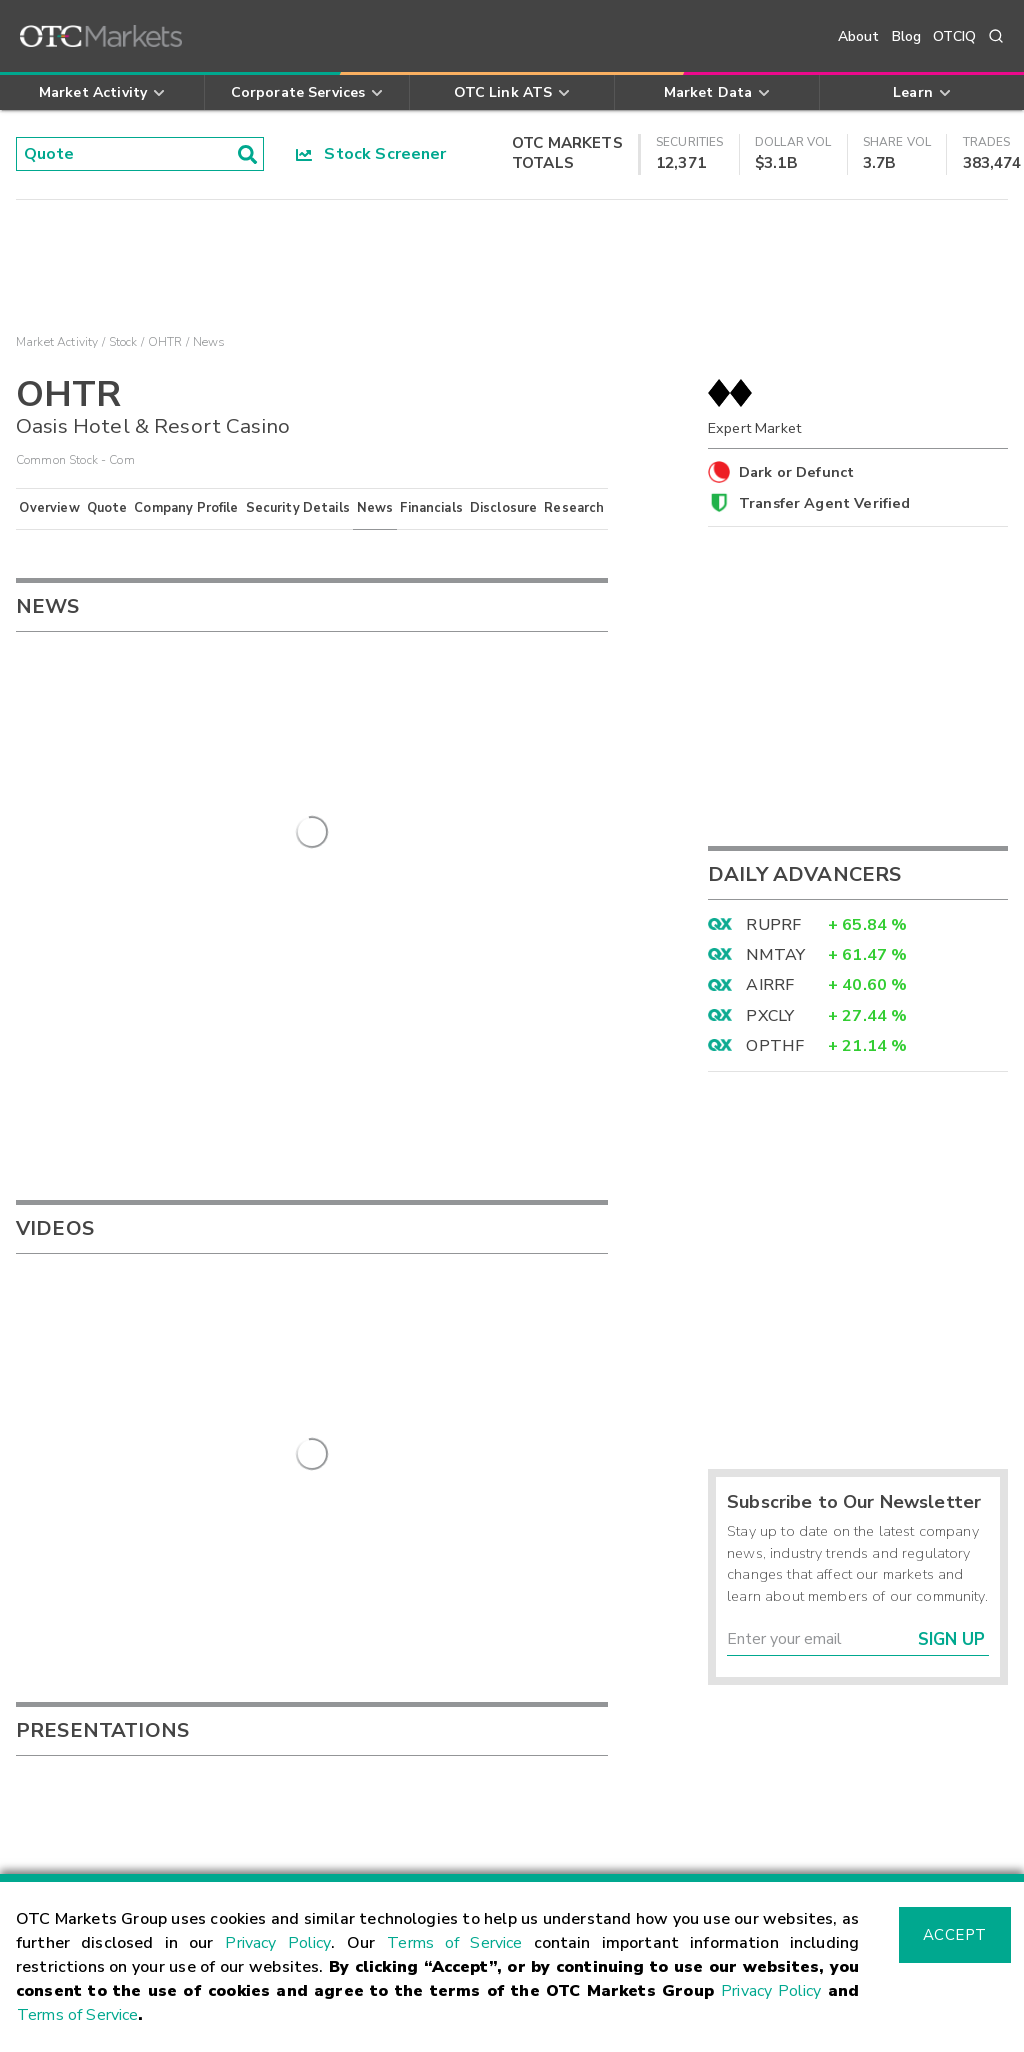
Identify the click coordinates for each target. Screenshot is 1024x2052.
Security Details (298, 508)
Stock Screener (371, 154)
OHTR (165, 342)
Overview (49, 508)
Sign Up (951, 1639)
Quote (107, 508)
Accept (955, 1935)
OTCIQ (954, 36)
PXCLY (770, 1016)
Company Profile (186, 508)
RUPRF (773, 925)
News (375, 508)
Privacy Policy (278, 1943)
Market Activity (57, 342)
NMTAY (775, 955)
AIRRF (770, 985)
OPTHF (775, 1046)
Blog (907, 36)
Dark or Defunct (796, 472)
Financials (431, 508)
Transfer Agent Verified (824, 503)
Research (574, 508)
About (859, 36)
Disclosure (504, 508)
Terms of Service (454, 1943)
